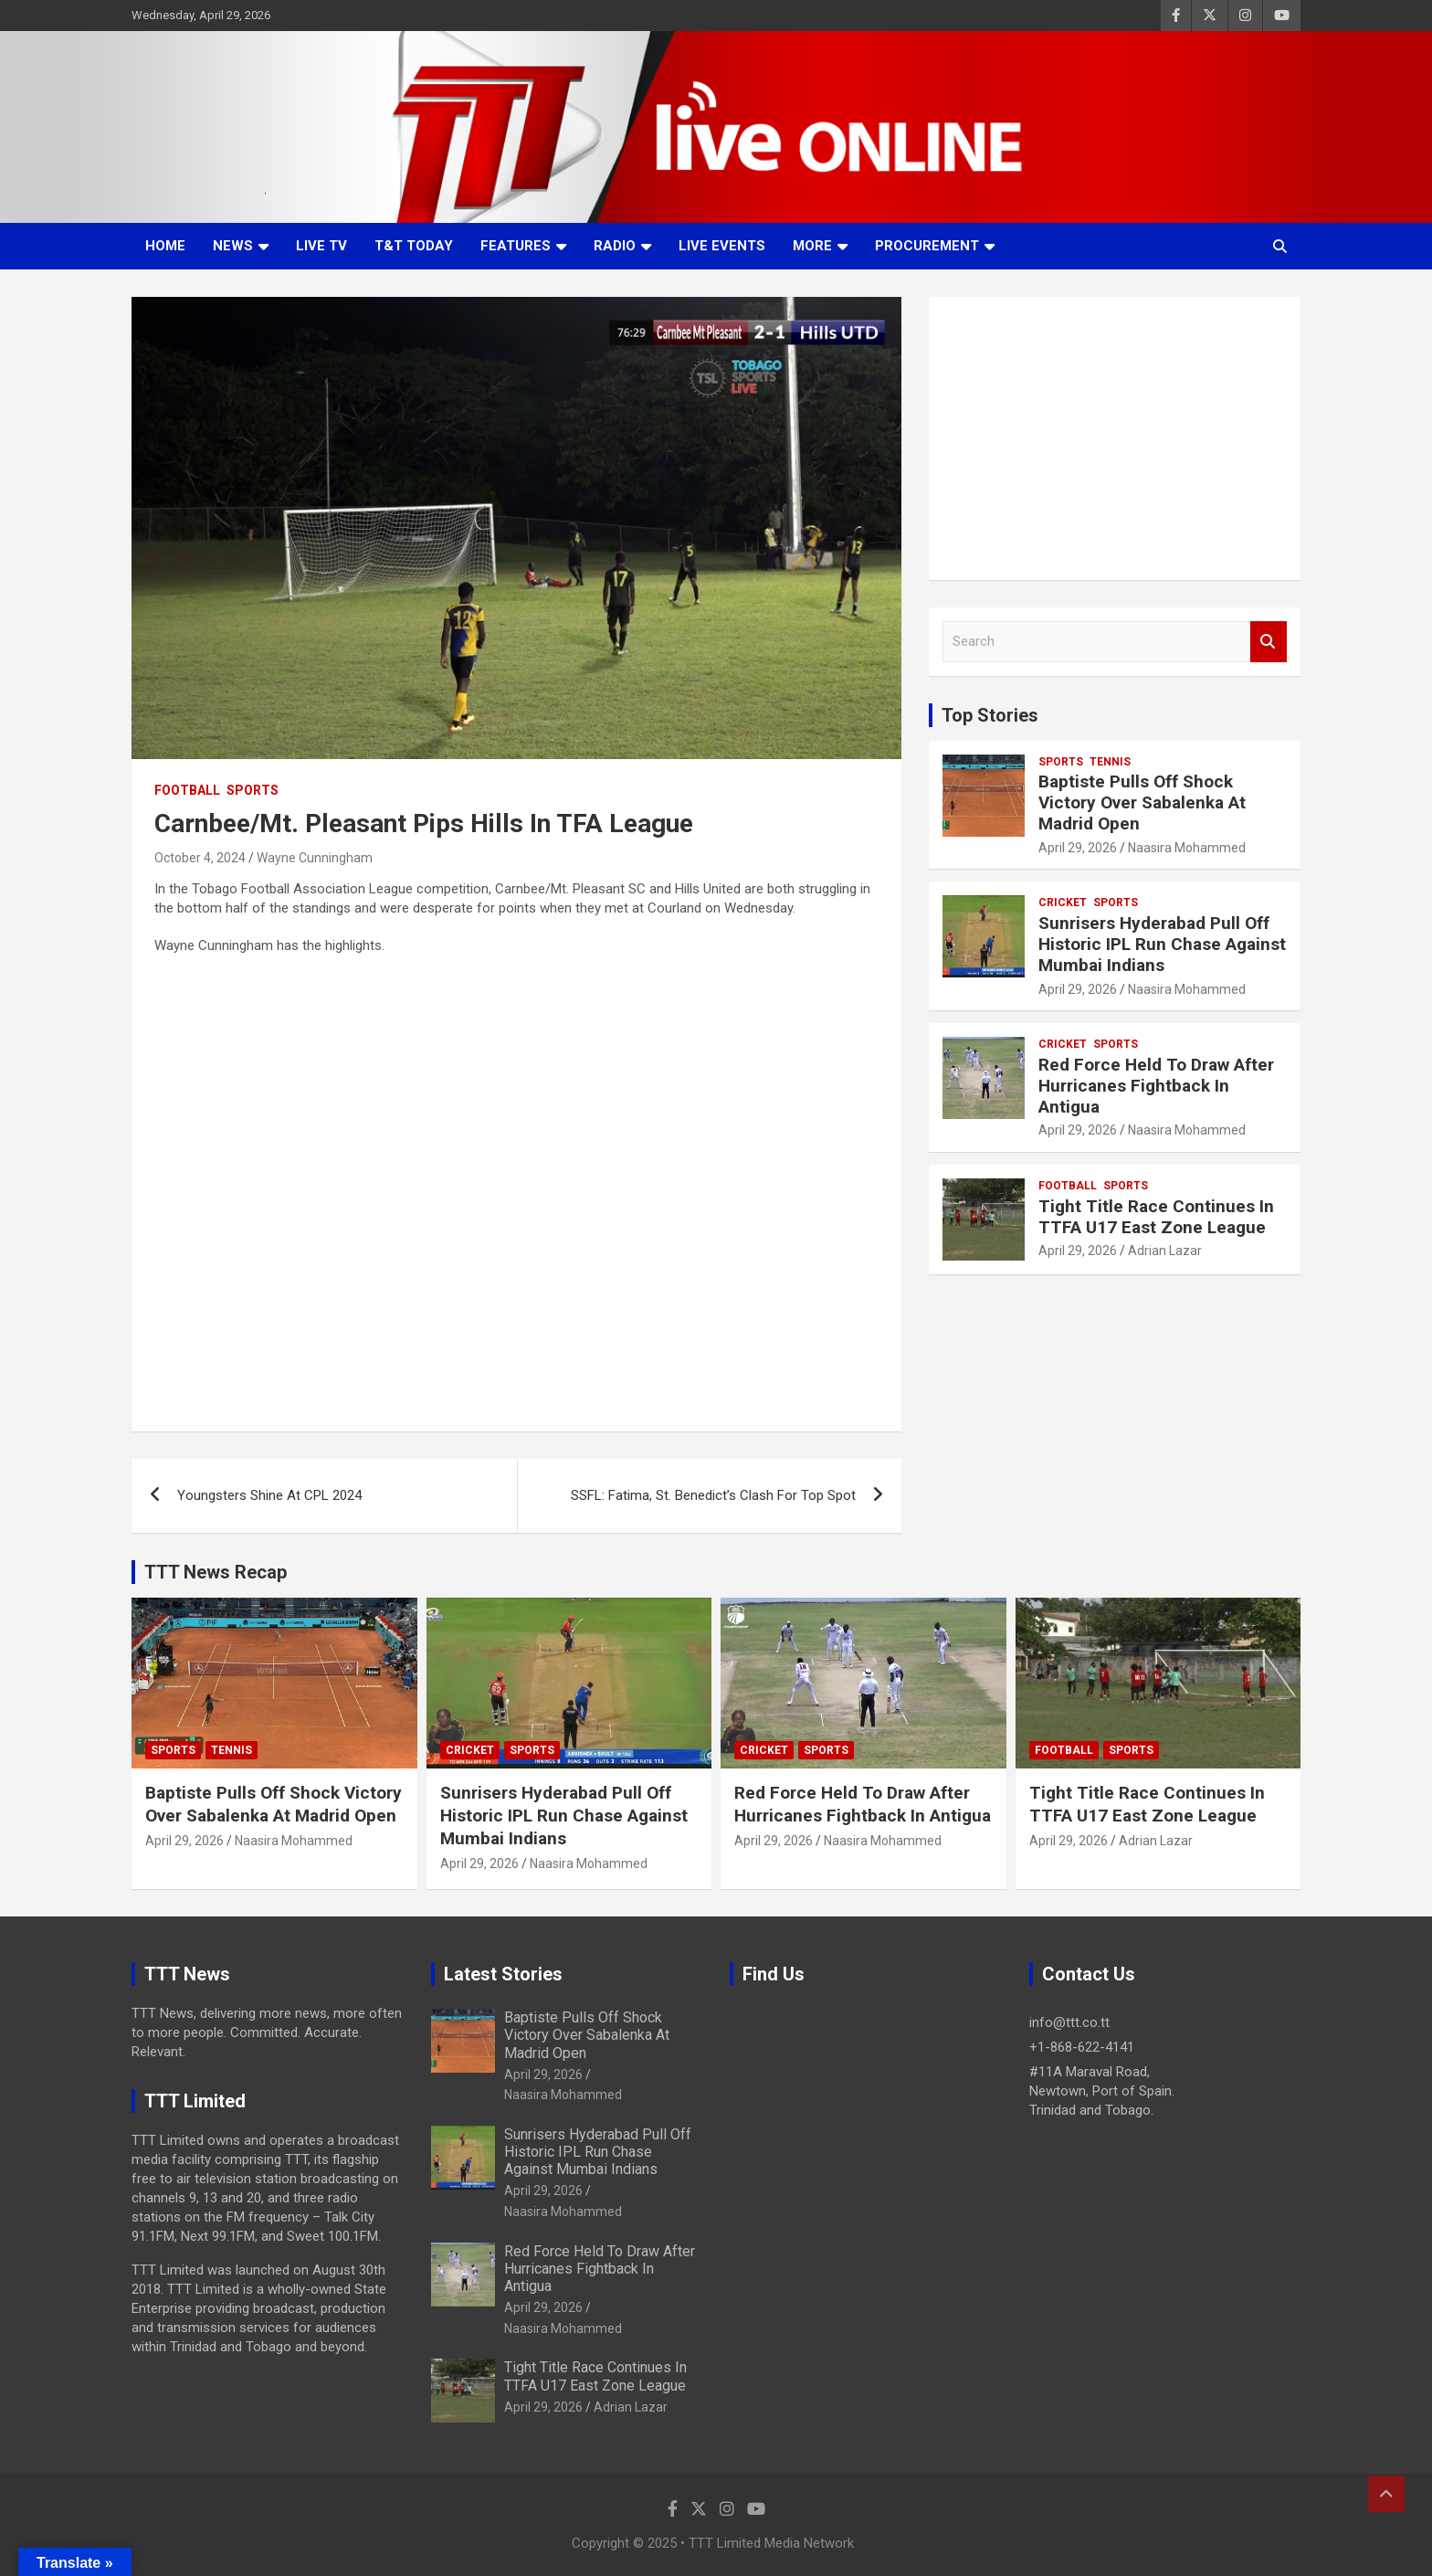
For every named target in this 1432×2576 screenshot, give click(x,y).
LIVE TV (321, 246)
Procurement (927, 246)
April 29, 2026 (1077, 847)
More (812, 246)
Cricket (1062, 902)
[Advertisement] (1114, 438)
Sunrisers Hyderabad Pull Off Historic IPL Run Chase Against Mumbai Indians (1162, 944)
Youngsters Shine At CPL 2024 (269, 1495)
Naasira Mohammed (1187, 847)
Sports (252, 790)
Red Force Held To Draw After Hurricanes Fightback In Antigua (1156, 1085)
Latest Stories (503, 1974)
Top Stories (990, 715)
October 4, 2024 (200, 857)
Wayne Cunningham (315, 857)
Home (165, 246)
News (233, 246)
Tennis (1110, 761)
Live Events (722, 246)
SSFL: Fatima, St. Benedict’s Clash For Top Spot (713, 1495)
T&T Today (413, 246)
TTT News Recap (215, 1572)
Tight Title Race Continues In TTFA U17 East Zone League (1156, 1217)
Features (515, 246)
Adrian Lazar (1165, 1250)
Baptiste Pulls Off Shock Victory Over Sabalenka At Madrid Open (1142, 802)
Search (1268, 641)
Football (187, 790)
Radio (615, 246)
